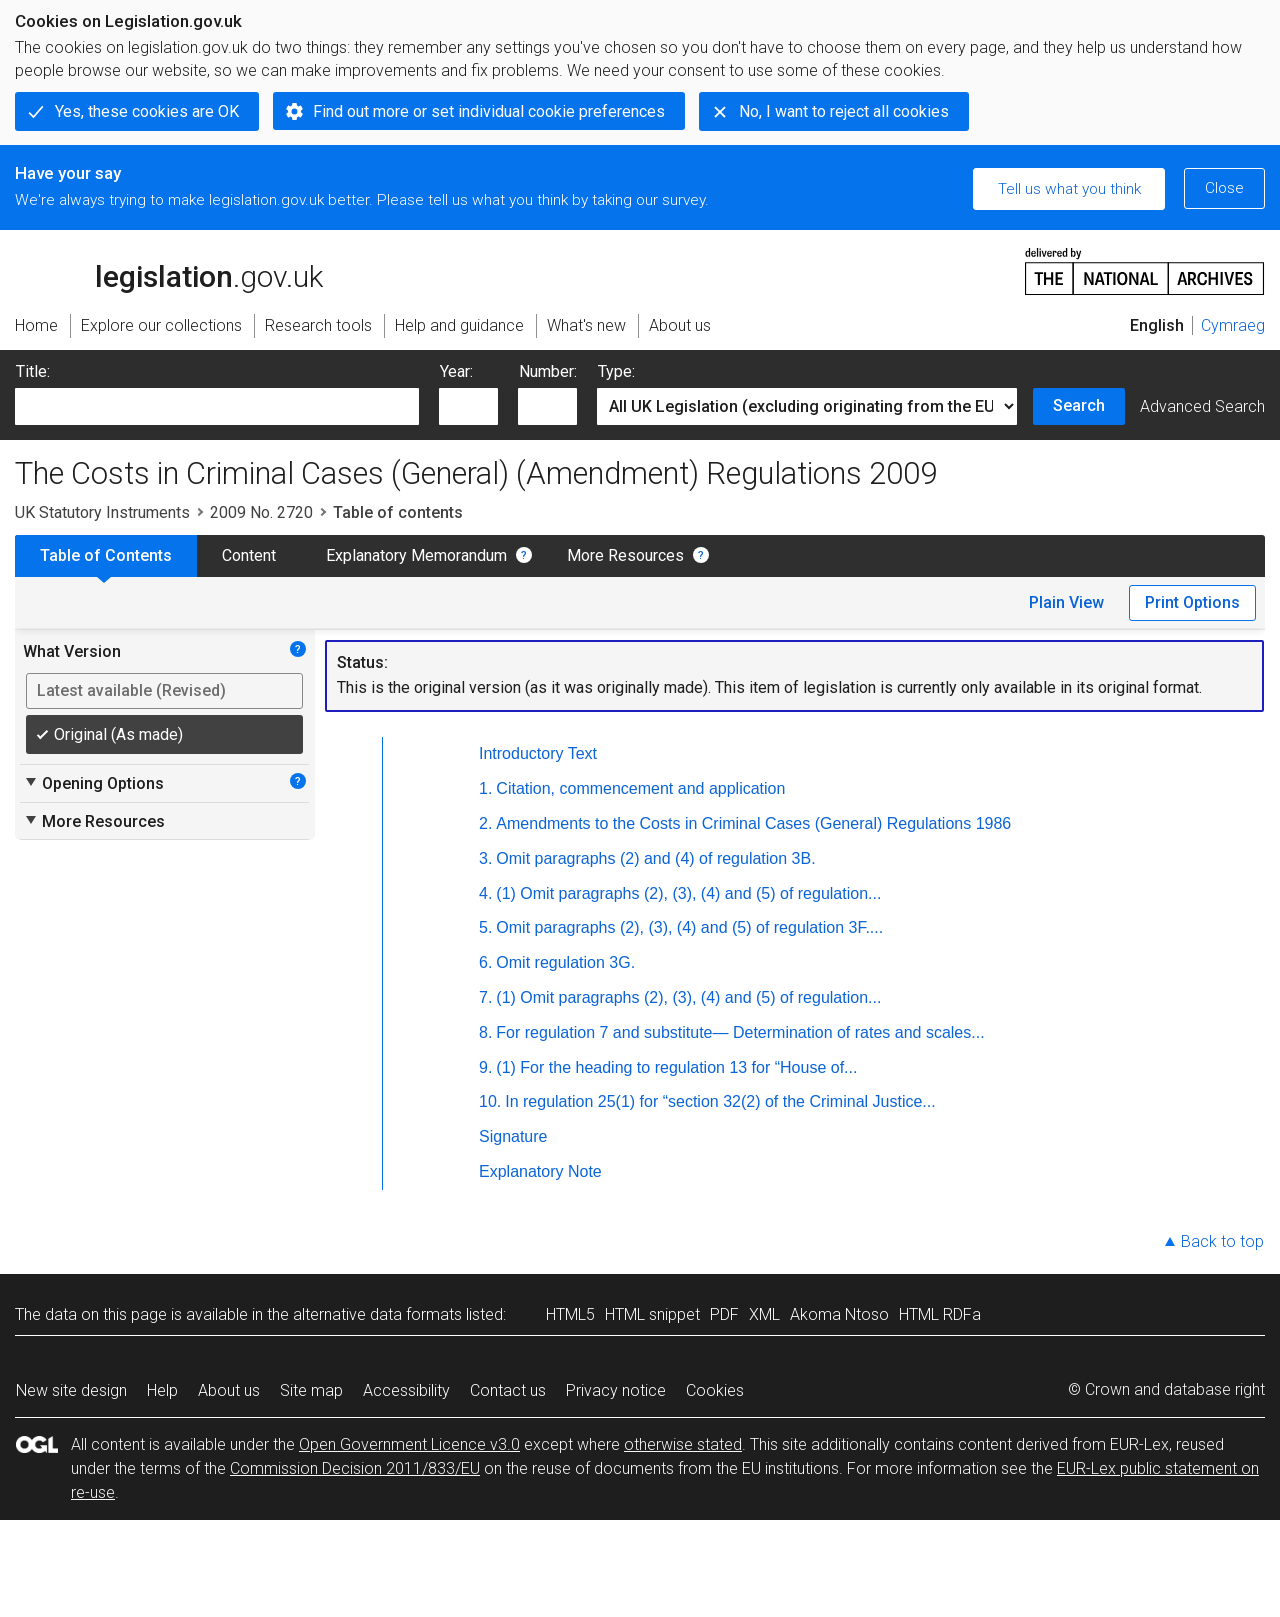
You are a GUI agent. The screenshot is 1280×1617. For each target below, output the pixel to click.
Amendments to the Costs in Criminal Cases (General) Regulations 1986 (753, 823)
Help (162, 1390)
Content (249, 555)
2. (485, 823)
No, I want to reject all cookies (844, 111)
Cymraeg (1233, 325)
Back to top (1222, 1241)
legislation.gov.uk (169, 270)
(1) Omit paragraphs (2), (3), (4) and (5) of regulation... (688, 893)
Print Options (1192, 602)
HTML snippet (652, 1314)
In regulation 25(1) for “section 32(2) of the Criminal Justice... (720, 1101)
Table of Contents (106, 555)
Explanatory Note (540, 1171)
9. (485, 1067)
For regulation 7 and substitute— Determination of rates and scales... (740, 1032)
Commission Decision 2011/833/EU (355, 1468)
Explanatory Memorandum (416, 555)
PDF (724, 1314)
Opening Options (93, 783)
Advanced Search (1202, 406)
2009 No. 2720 (261, 512)
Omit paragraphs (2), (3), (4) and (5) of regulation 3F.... (689, 927)
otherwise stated (683, 1444)
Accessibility (406, 1390)
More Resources (625, 555)
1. (485, 788)
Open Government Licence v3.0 (409, 1444)
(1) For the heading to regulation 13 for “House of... (676, 1067)
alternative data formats (377, 1314)
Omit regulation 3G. (565, 962)
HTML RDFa (940, 1314)
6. (485, 962)
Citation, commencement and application (640, 788)
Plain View (1066, 602)
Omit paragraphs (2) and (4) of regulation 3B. (655, 858)
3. (485, 858)
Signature (513, 1136)
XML (764, 1314)
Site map (311, 1390)
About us (229, 1390)
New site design (71, 1390)
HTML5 (570, 1314)
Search (1079, 405)
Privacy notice (616, 1390)
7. (485, 997)
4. (485, 893)
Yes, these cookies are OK (147, 111)
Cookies (715, 1390)
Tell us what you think (1069, 189)
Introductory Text (538, 753)
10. (490, 1101)
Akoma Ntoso (839, 1314)
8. (485, 1032)
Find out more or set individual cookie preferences (489, 111)
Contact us (508, 1390)
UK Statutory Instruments (102, 512)
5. (485, 927)
